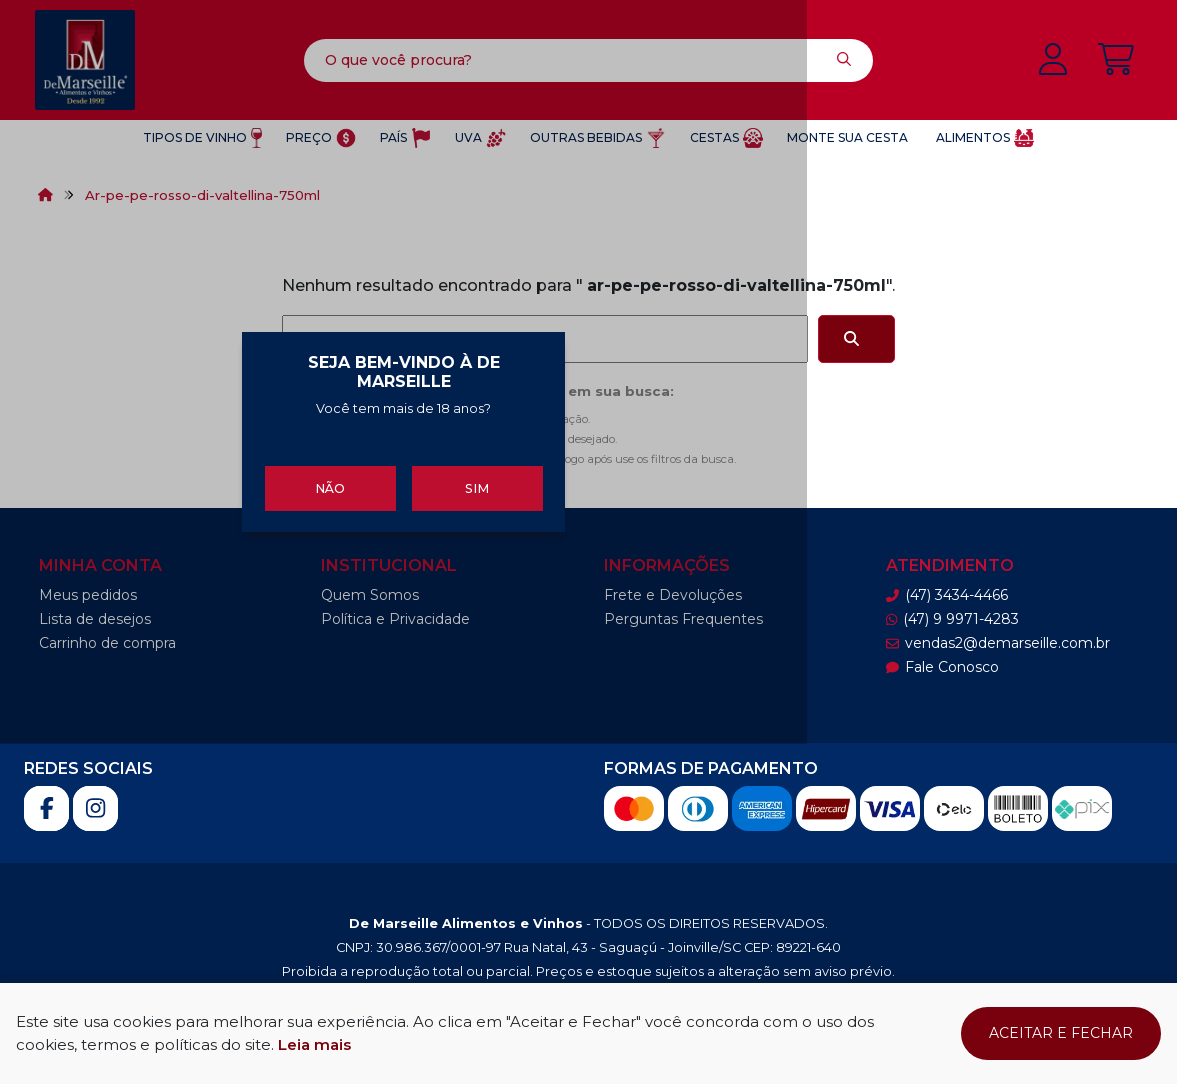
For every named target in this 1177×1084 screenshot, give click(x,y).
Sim (695, 648)
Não (482, 648)
